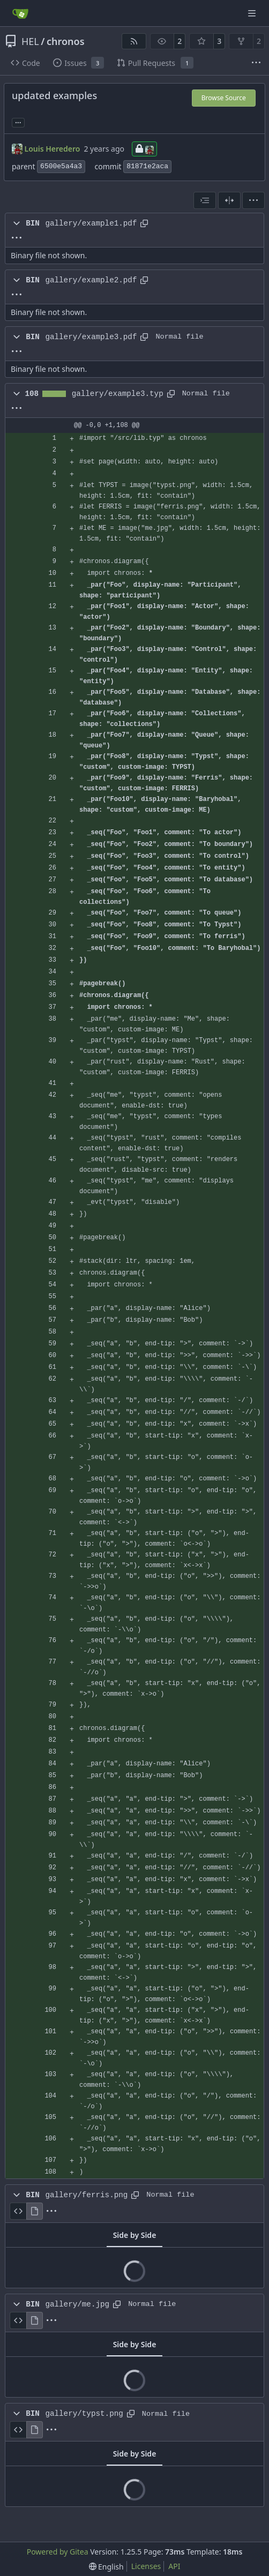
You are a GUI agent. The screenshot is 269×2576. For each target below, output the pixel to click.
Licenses (146, 2566)
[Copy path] (144, 223)
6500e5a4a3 (61, 166)
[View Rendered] (34, 2211)
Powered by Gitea (57, 2552)
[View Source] (18, 2211)
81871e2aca (147, 166)
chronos (66, 41)
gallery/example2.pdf (91, 280)
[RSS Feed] (134, 41)
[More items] (256, 63)
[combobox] (204, 200)
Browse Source (223, 97)
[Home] (20, 13)
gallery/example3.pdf (91, 337)
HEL (30, 41)
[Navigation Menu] (253, 13)
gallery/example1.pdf (91, 223)
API (174, 2566)
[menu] (253, 200)
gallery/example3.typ (117, 394)
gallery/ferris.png (86, 2195)
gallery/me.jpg (77, 2304)
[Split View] (229, 200)
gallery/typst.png (84, 2413)
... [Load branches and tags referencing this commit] (18, 121)
